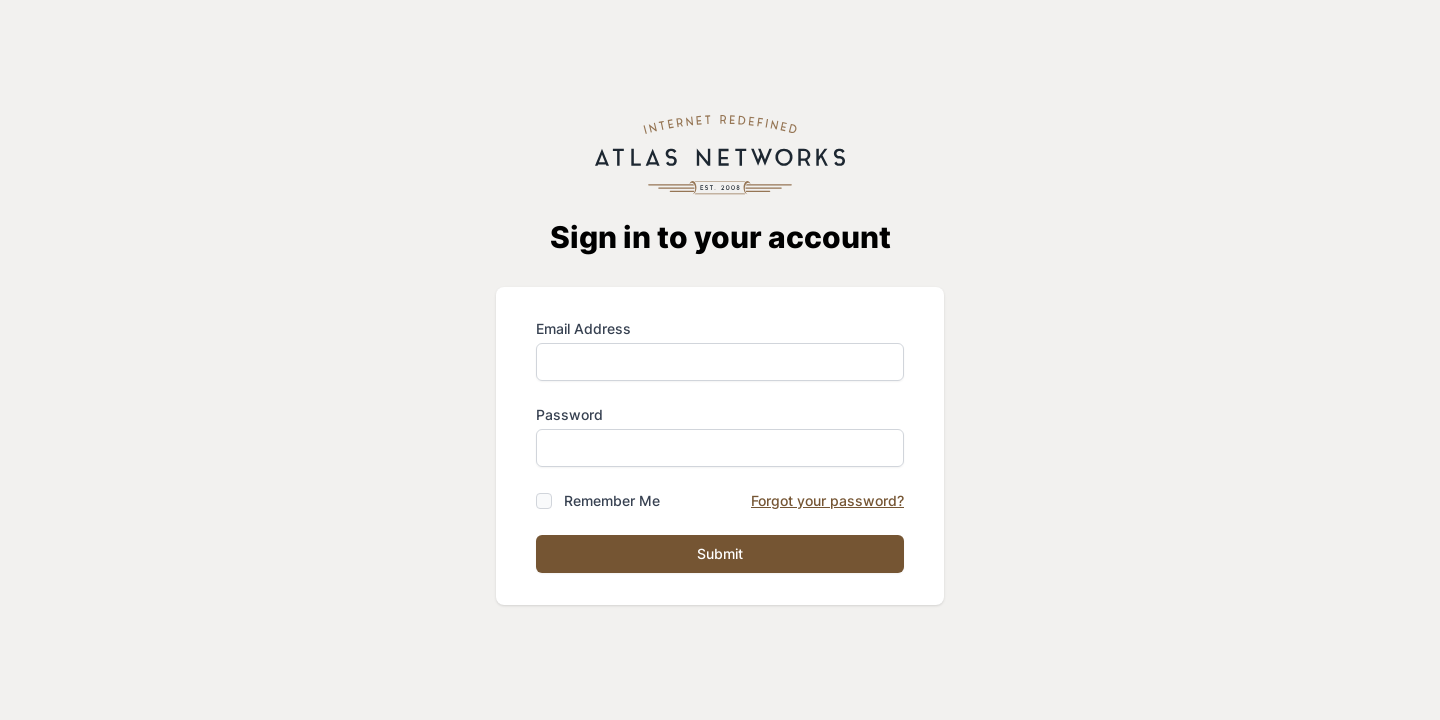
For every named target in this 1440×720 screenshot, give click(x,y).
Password (569, 414)
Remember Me (612, 500)
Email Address (583, 328)
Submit (720, 553)
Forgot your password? (827, 500)
